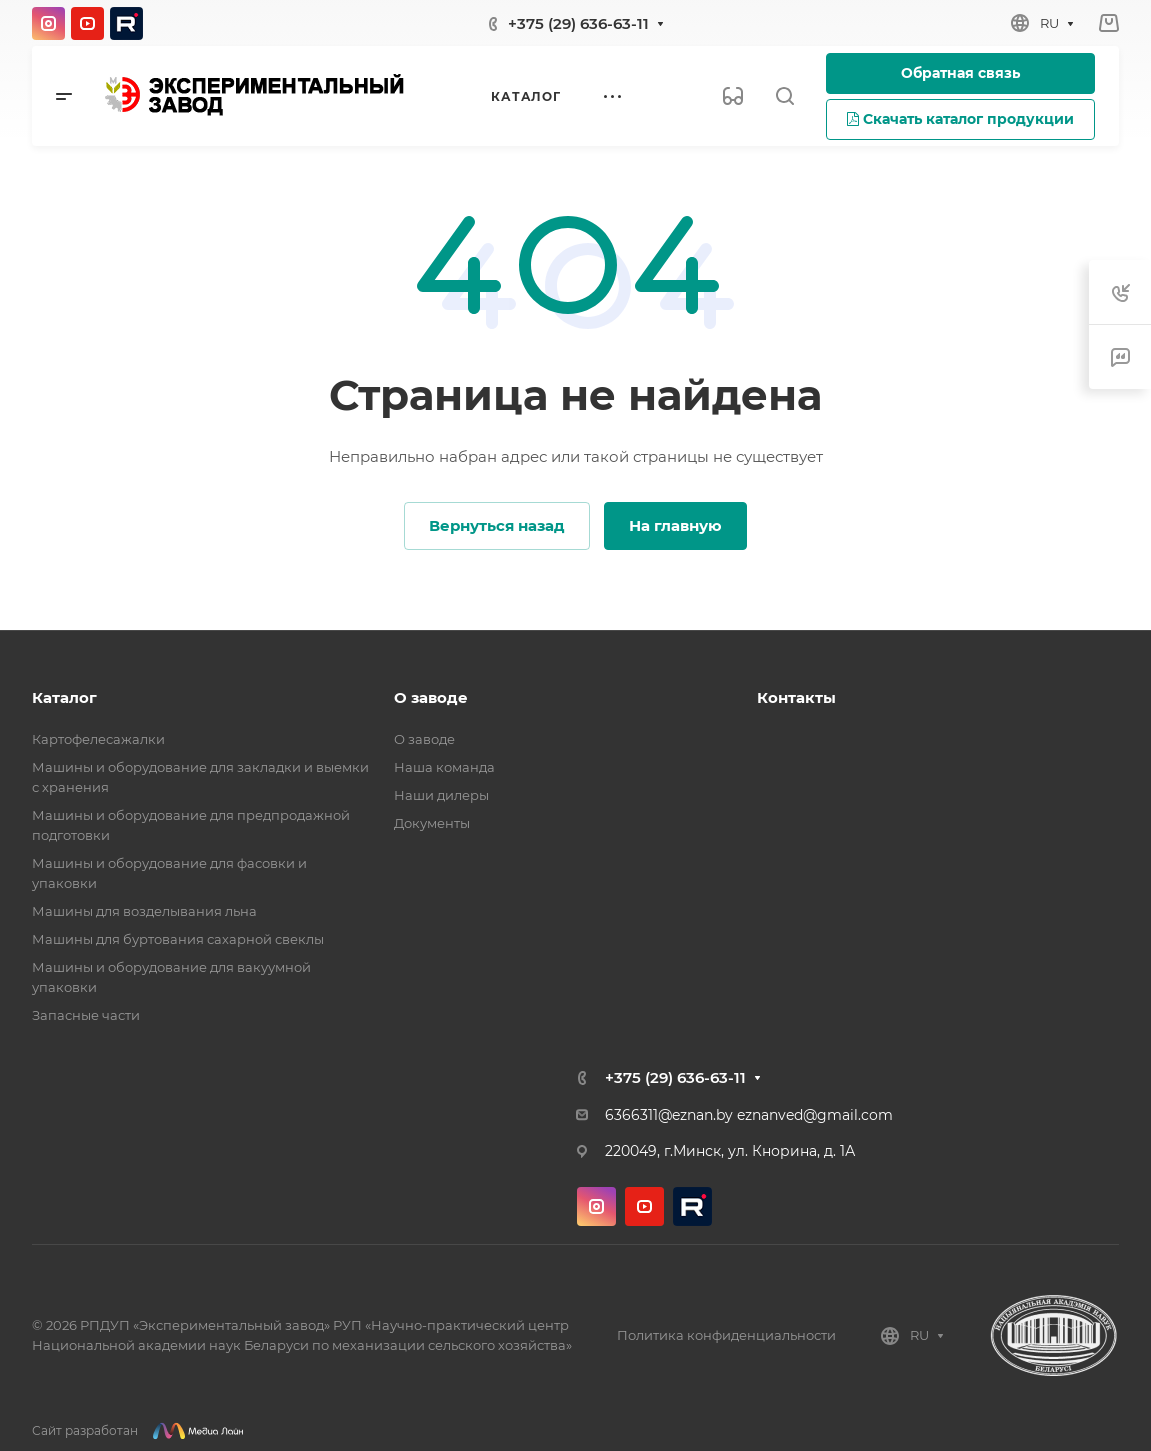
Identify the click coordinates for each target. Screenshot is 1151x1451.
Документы (432, 823)
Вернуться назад (497, 525)
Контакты (796, 697)
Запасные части (86, 1015)
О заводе (431, 697)
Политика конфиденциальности (726, 1335)
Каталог (64, 697)
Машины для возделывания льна (144, 911)
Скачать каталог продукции (960, 119)
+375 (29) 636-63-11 (578, 23)
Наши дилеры (441, 795)
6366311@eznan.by (669, 1115)
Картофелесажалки (98, 739)
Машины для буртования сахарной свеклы (178, 939)
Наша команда (444, 767)
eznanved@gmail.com (815, 1115)
